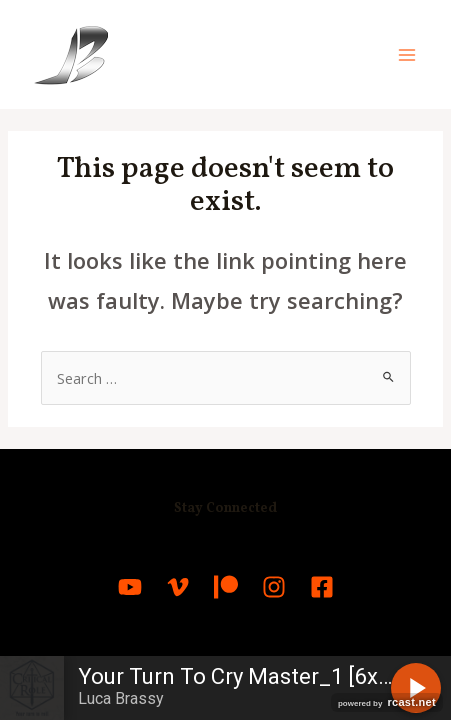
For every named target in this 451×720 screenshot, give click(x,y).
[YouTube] (130, 587)
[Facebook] (322, 587)
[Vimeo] (178, 587)
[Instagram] (274, 587)
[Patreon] (226, 587)
